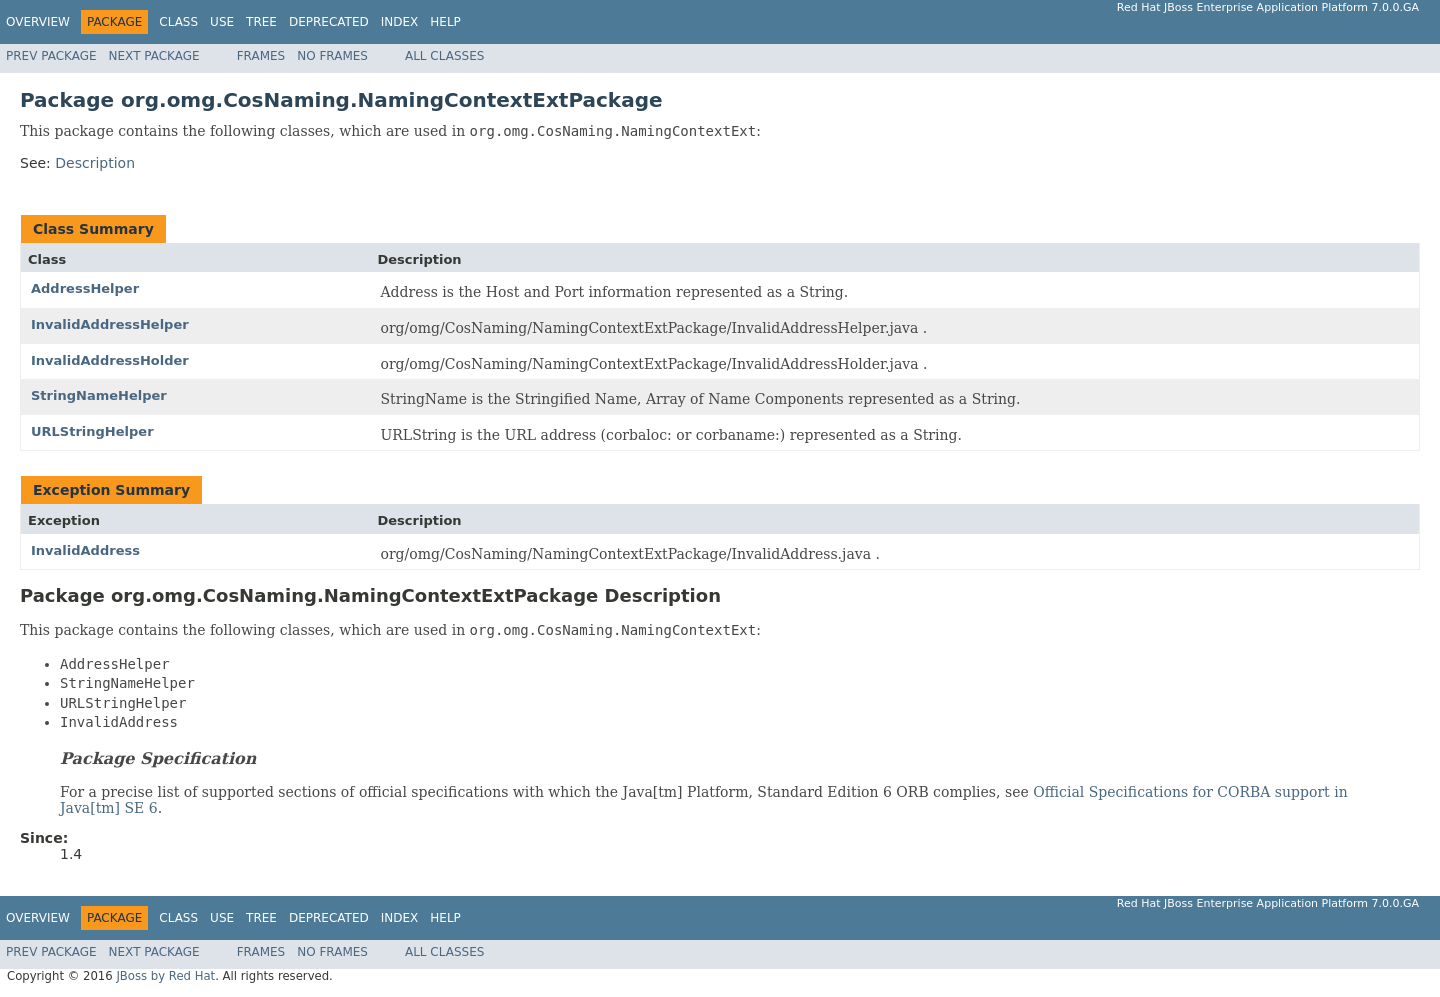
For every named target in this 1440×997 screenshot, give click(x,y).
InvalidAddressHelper (110, 324)
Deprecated (329, 22)
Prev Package (51, 56)
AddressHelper (85, 288)
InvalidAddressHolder (110, 360)
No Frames (332, 56)
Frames (261, 56)
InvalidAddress (85, 550)
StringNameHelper (99, 395)
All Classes (444, 56)
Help (445, 22)
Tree (261, 22)
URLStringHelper (92, 431)
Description (95, 163)
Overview (38, 22)
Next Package (154, 56)
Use (222, 22)
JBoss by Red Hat (165, 976)
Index (400, 22)
